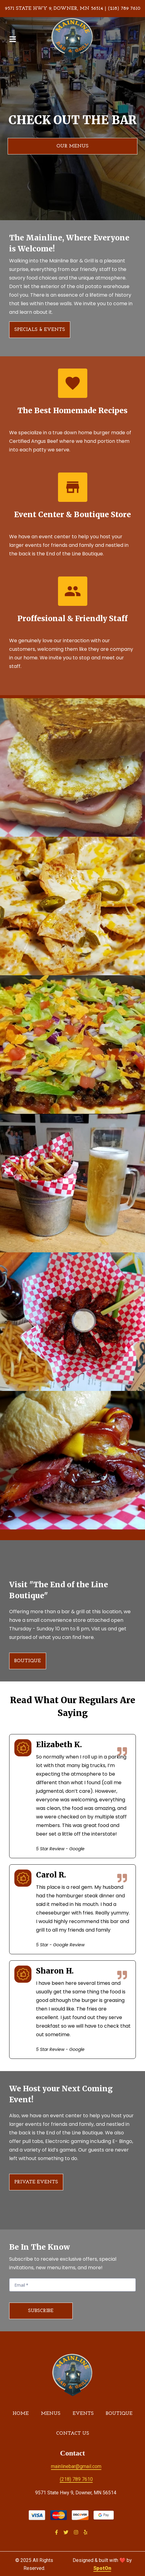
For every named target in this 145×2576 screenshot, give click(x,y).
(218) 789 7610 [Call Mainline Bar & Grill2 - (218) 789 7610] (76, 2479)
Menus (52, 2413)
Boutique (121, 2413)
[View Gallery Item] (72, 767)
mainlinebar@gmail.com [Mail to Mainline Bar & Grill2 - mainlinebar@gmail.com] (76, 2466)
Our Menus (72, 146)
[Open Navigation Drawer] (12, 39)
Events (85, 2413)
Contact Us (74, 2433)
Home (22, 2413)
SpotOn (102, 2568)
